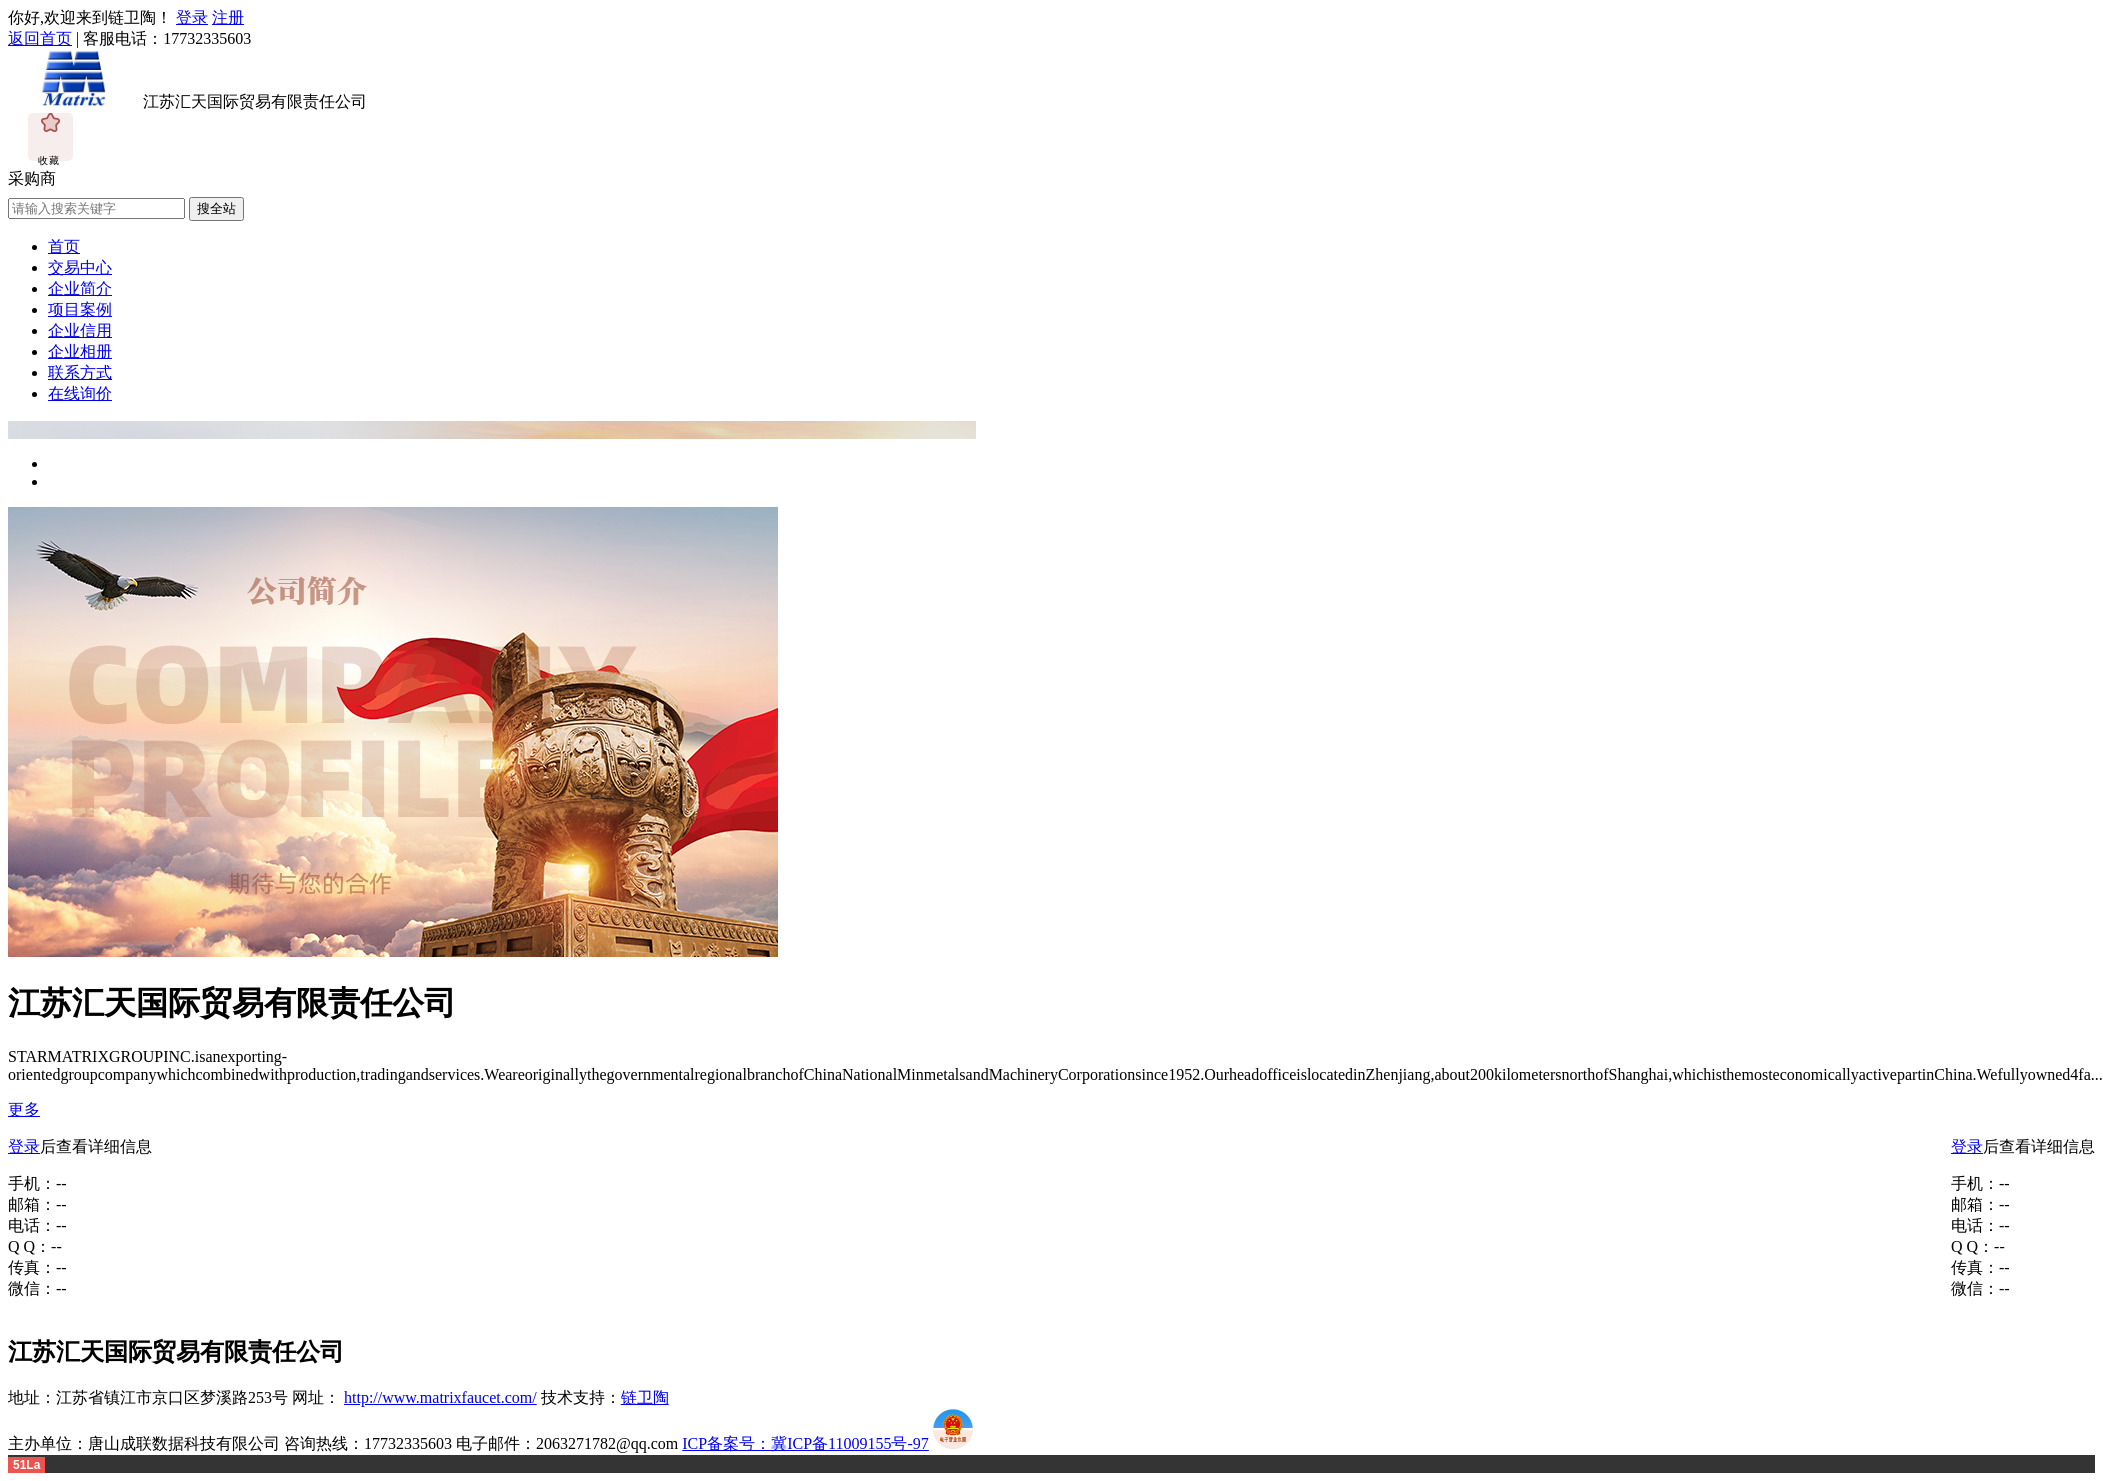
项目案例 (80, 309)
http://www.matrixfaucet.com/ (440, 1397)
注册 (228, 17)
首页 (64, 246)
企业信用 (80, 330)
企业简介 (80, 288)
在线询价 (80, 393)
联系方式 (80, 372)
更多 (24, 1109)
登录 (192, 17)
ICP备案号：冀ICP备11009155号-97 (805, 1443)
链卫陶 (645, 1397)
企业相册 (80, 351)
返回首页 (40, 38)
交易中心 (80, 267)
